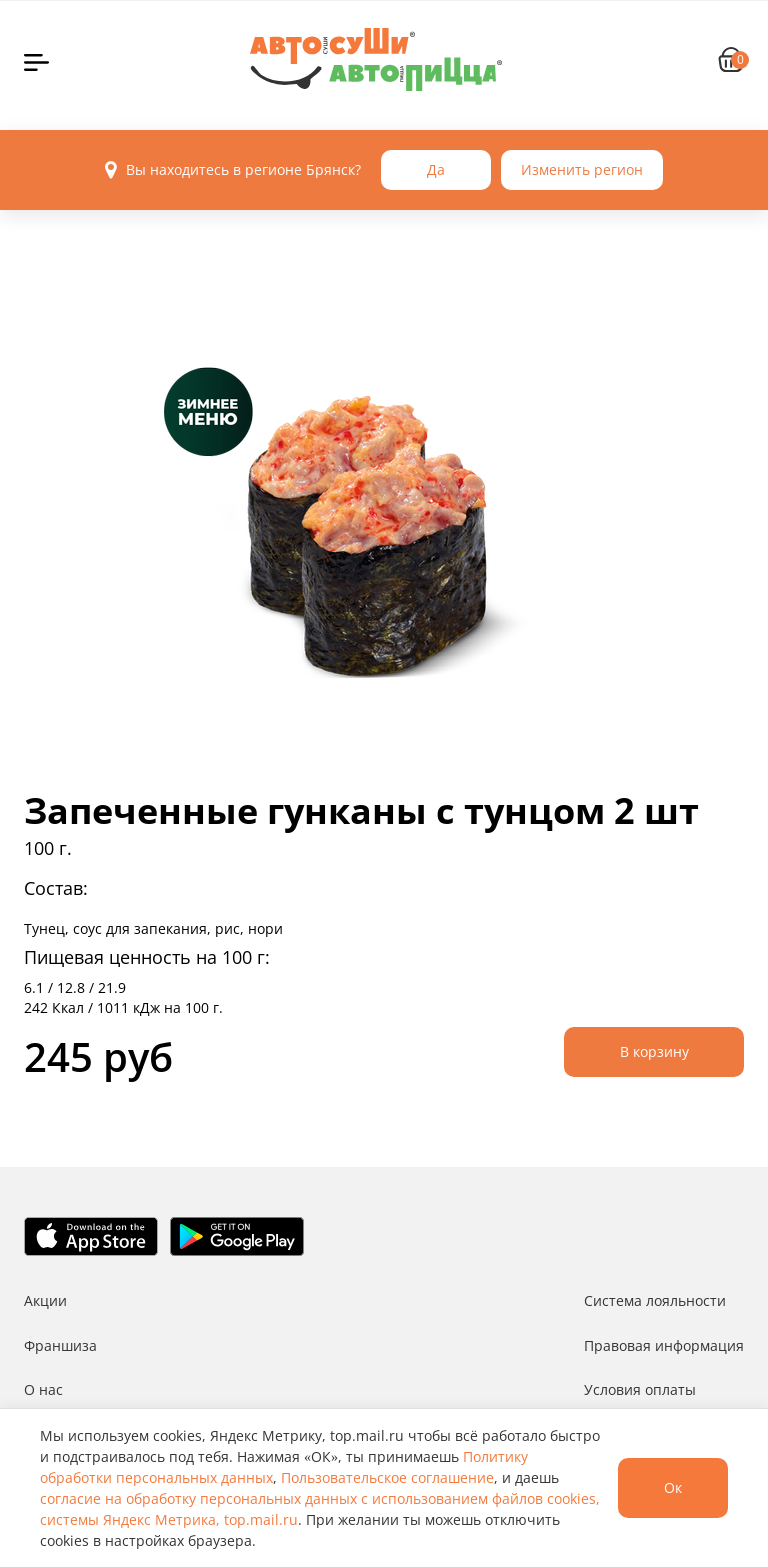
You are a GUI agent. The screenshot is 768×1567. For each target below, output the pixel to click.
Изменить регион (582, 169)
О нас (43, 1389)
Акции (45, 1300)
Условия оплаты (640, 1389)
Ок (673, 1487)
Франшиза (60, 1345)
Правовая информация (664, 1345)
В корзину (654, 1051)
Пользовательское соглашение (387, 1477)
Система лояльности (655, 1300)
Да (436, 169)
